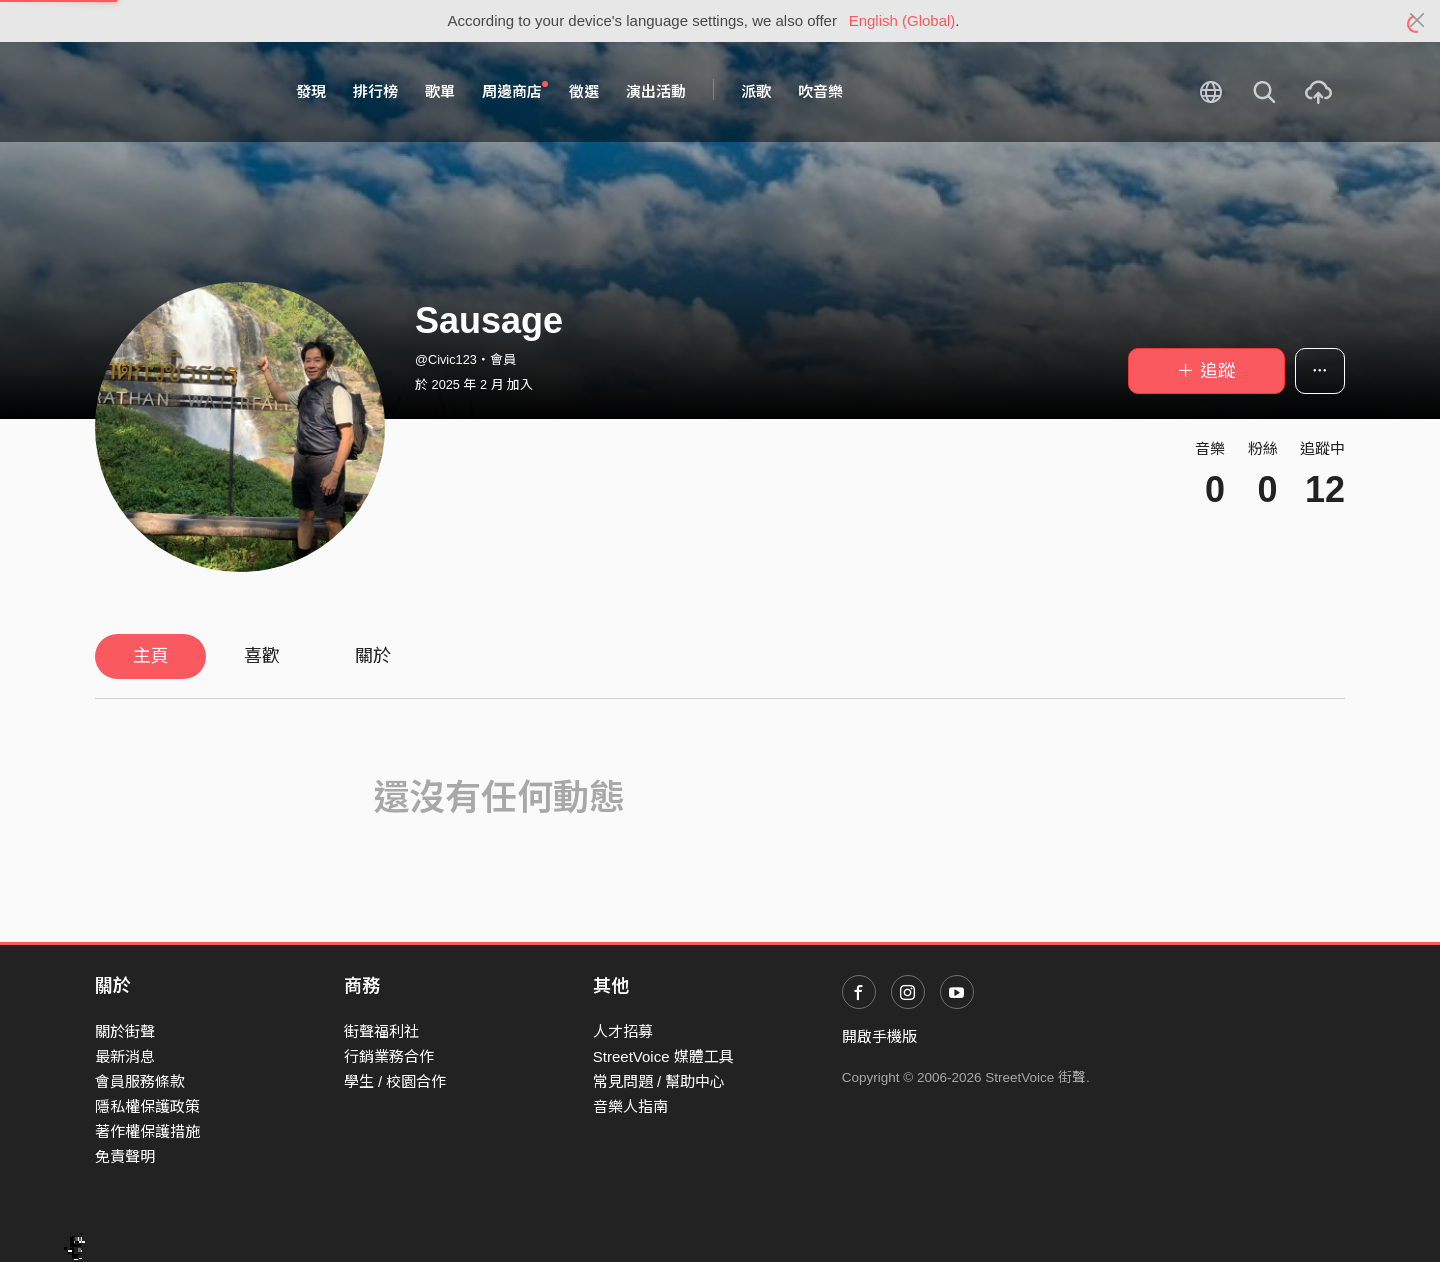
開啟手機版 (879, 1036)
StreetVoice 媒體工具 (663, 1056)
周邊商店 (515, 91)
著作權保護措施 (147, 1131)
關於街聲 (125, 1031)
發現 (311, 91)
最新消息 (125, 1056)
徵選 (584, 91)
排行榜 (375, 91)
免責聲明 (125, 1156)
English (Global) (902, 20)
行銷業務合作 (389, 1056)
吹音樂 (820, 91)
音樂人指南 (630, 1106)
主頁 (151, 656)
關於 (373, 656)
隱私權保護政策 (147, 1106)
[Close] (1417, 21)
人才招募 (623, 1031)
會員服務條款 (140, 1081)
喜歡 (262, 656)
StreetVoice (177, 92)
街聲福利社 (381, 1031)
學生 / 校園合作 (395, 1081)
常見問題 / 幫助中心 (659, 1081)
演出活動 (656, 91)
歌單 (440, 91)
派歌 (756, 91)
